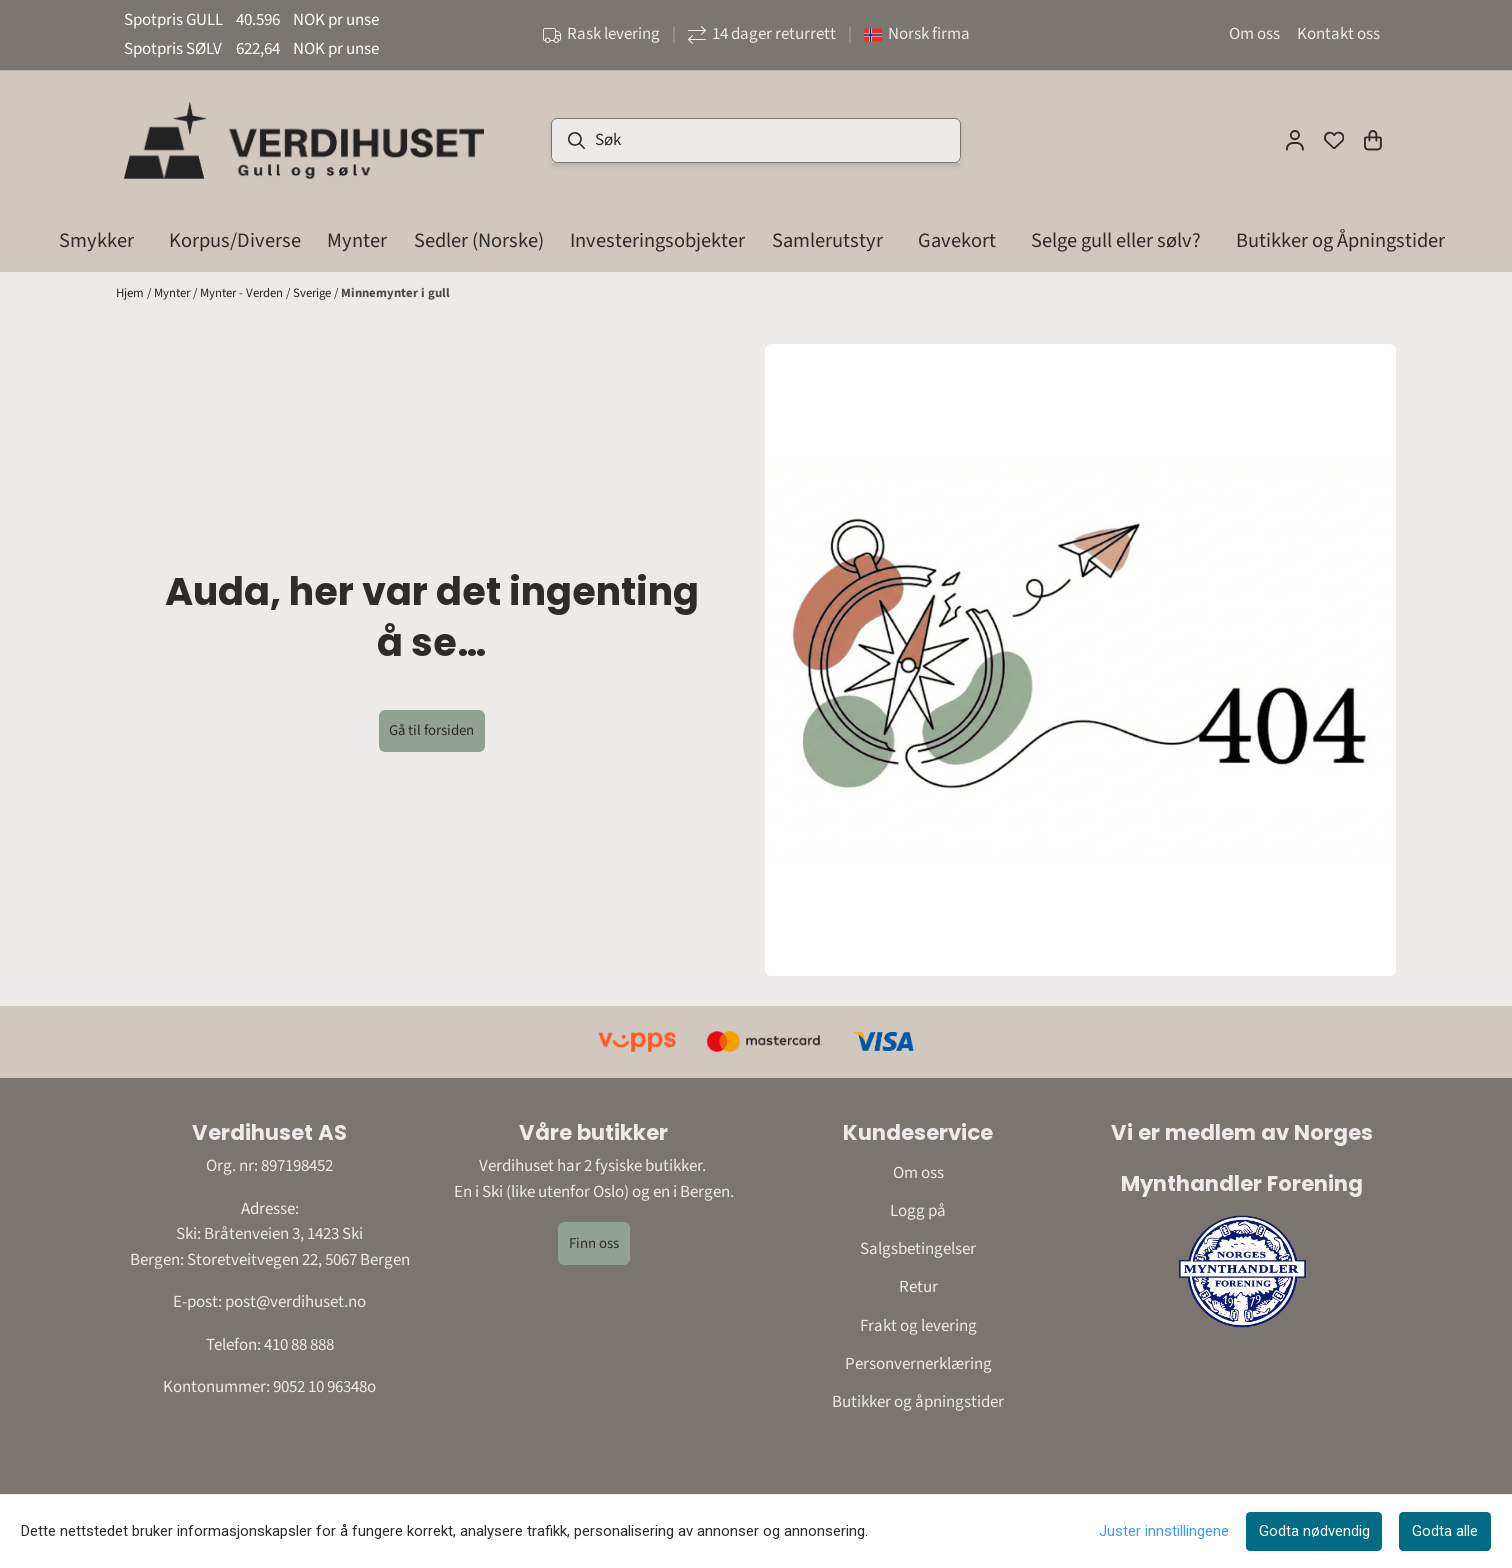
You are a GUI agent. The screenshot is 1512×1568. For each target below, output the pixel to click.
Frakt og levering (918, 1326)
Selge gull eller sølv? (1116, 240)
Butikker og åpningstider (918, 1402)
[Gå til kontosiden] (1295, 140)
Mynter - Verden (243, 293)
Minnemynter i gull (395, 293)
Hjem (131, 293)
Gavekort (957, 240)
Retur (918, 1287)
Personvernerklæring (918, 1364)
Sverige (313, 293)
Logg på (918, 1211)
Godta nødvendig (1314, 1531)
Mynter (173, 293)
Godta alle (1445, 1531)
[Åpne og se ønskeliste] (1334, 140)
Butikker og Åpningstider (1340, 240)
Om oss (1254, 34)
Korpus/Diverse (235, 240)
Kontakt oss (1338, 34)
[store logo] (304, 140)
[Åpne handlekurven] (1373, 140)
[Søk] (756, 140)
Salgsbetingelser (918, 1249)
